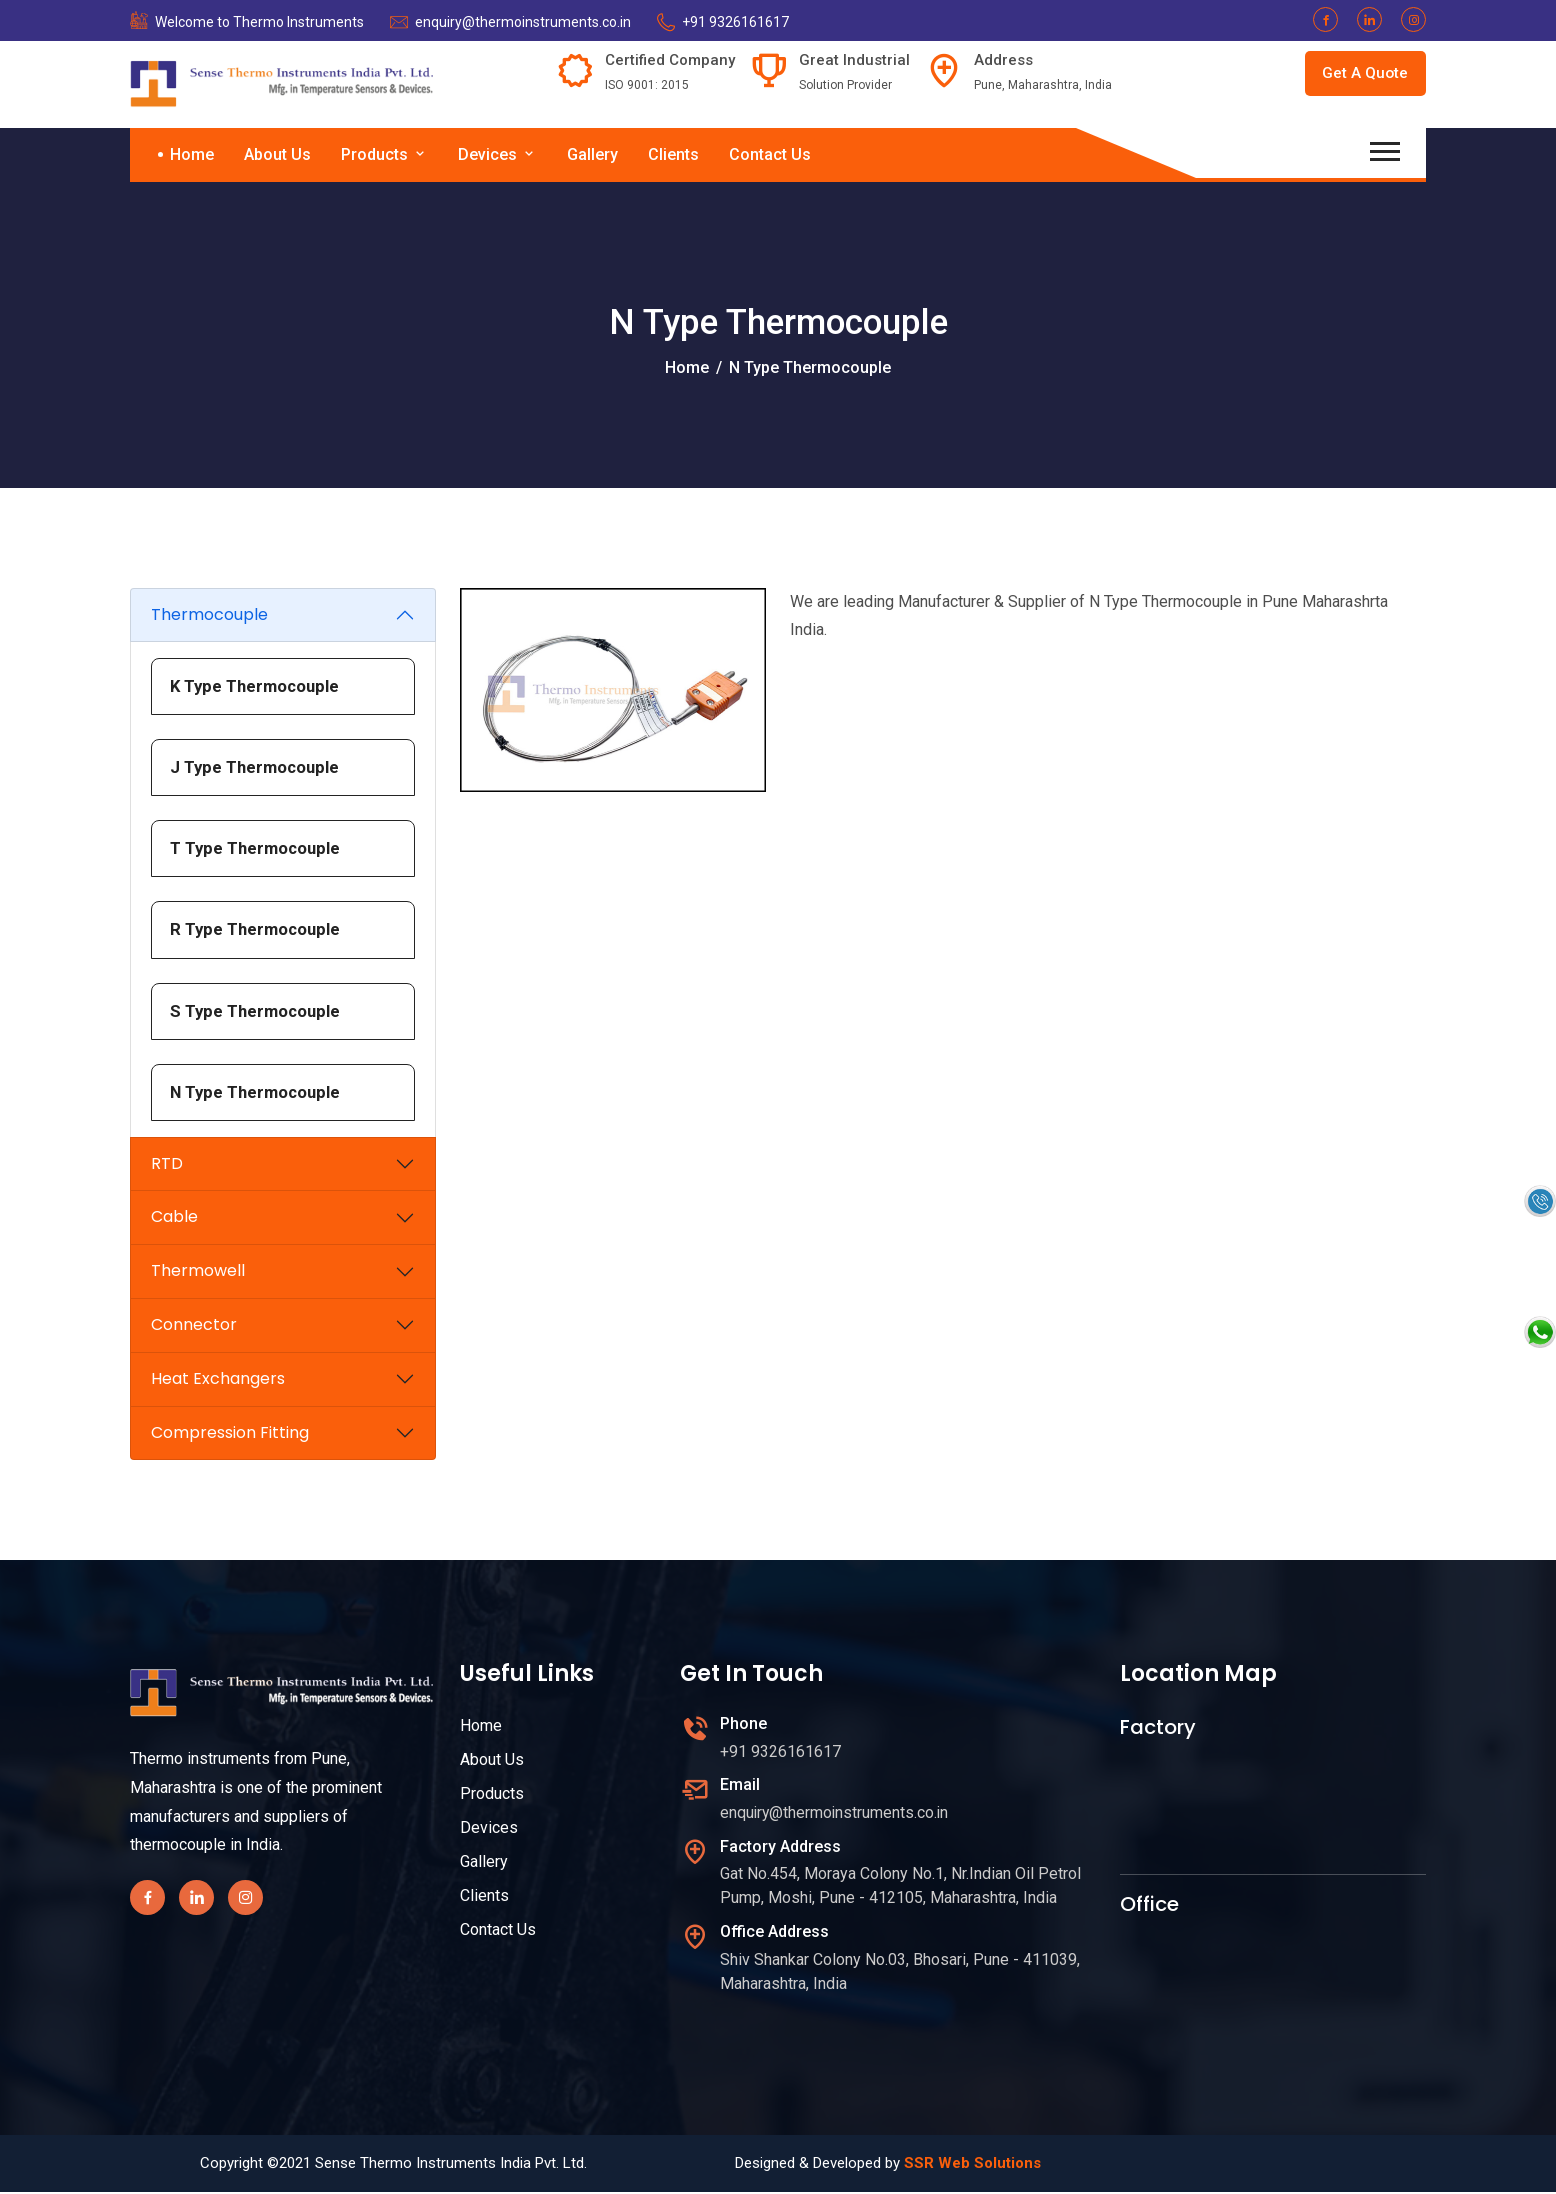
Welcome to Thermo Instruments (259, 22)
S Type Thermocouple (257, 1012)
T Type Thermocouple (257, 849)
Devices (497, 154)
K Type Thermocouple (257, 686)
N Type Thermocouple (258, 1094)
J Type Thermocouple (257, 768)
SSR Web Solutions (972, 2165)
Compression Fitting (230, 1434)
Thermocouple (209, 614)
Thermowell (198, 1273)
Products (384, 154)
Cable (174, 1219)
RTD (167, 1165)
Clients (673, 154)
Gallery (592, 154)
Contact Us (770, 154)
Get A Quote (1362, 74)
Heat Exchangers (218, 1381)
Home (192, 154)
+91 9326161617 (735, 22)
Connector (194, 1327)
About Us (277, 154)
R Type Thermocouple (257, 931)
